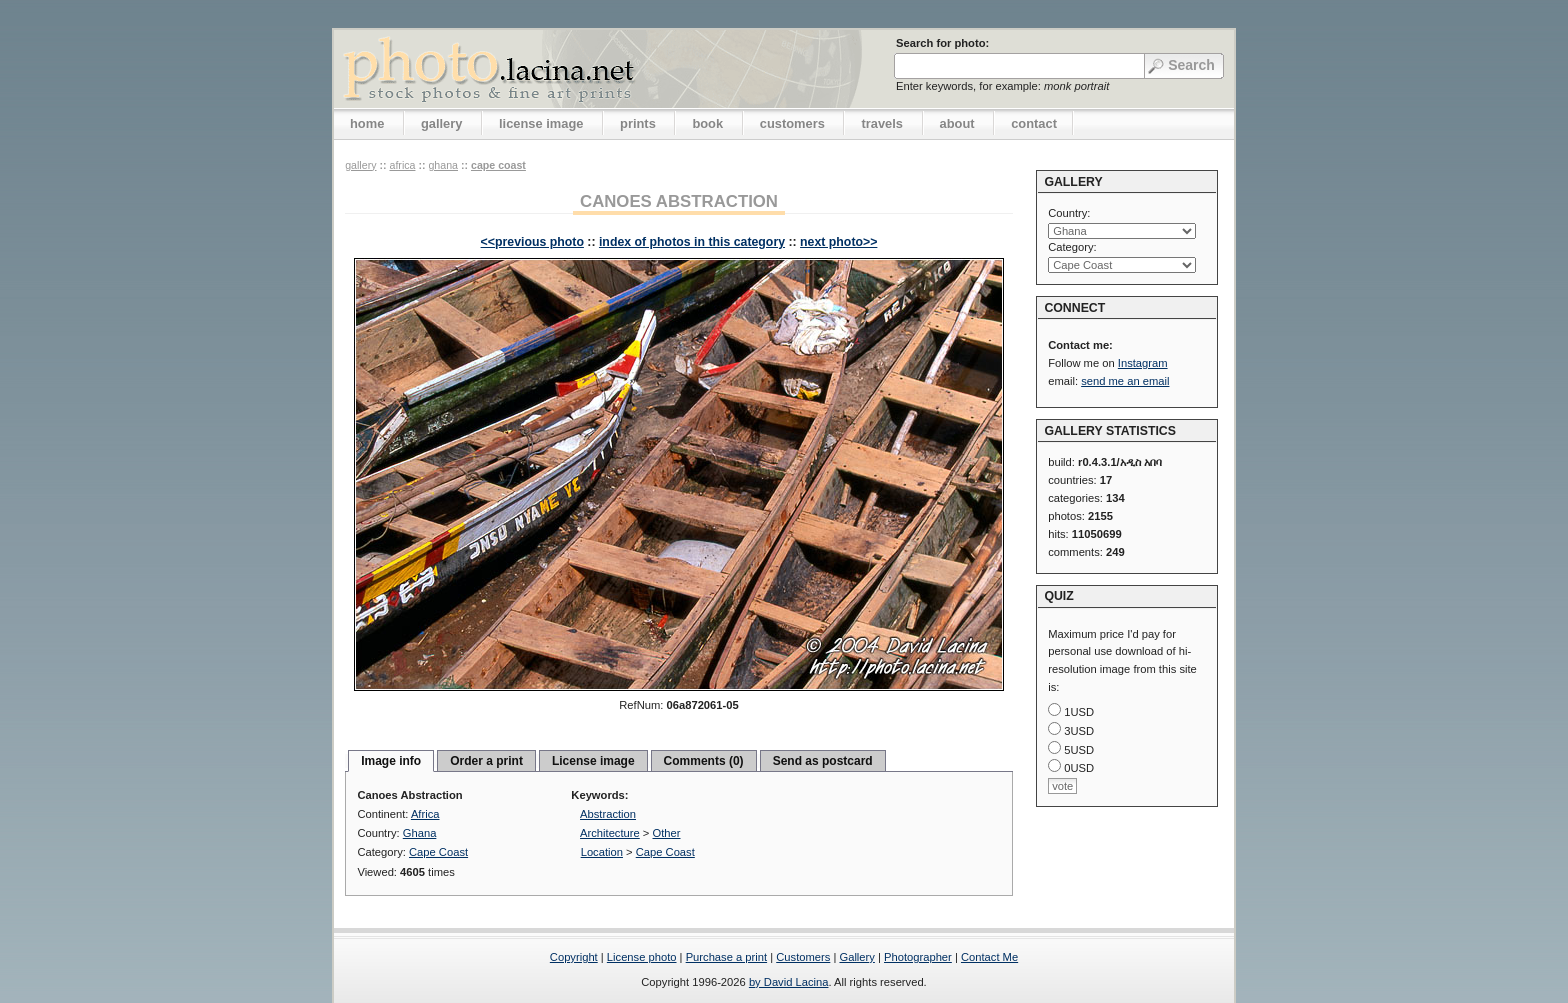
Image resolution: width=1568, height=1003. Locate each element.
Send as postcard (823, 761)
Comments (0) (704, 761)
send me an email (1125, 381)
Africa (402, 165)
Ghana (443, 165)
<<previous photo (532, 242)
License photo (642, 957)
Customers (803, 957)
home (367, 123)
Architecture (610, 833)
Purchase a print (726, 957)
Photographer (918, 957)
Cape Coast (498, 165)
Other (667, 833)
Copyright (574, 957)
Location (602, 852)
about (957, 123)
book (707, 123)
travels (882, 123)
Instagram (1143, 363)
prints (638, 123)
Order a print (486, 761)
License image (593, 761)
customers (792, 123)
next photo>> (838, 242)
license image (541, 123)
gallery (442, 123)
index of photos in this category (692, 242)
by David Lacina (789, 982)
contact (1034, 123)
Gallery (856, 957)
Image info (391, 761)
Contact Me (989, 957)
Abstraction (608, 814)
